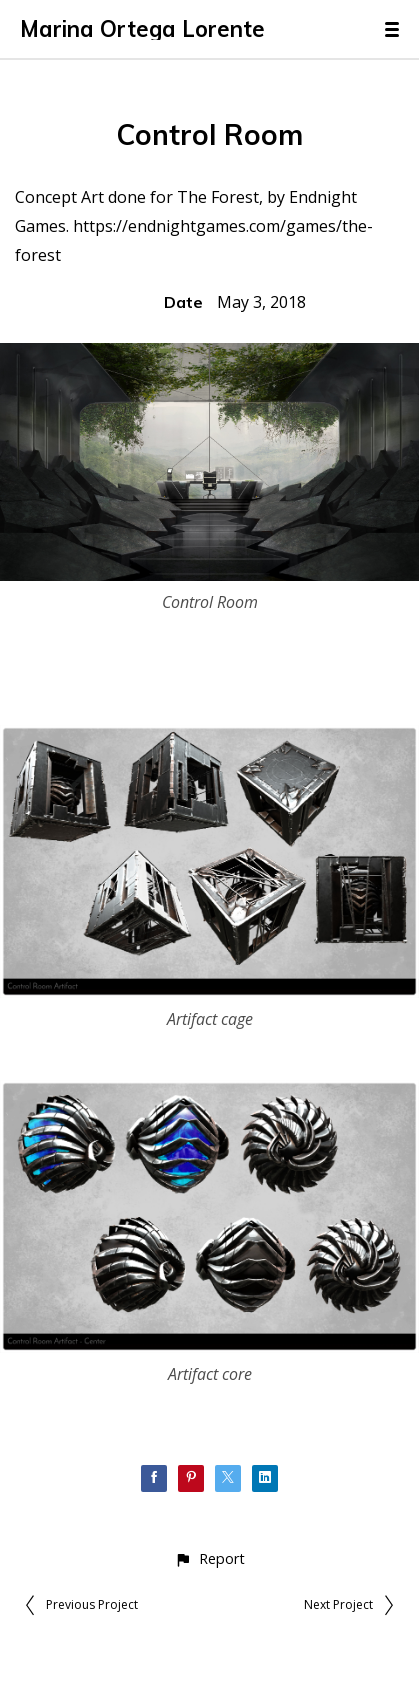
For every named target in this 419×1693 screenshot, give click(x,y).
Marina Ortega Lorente (142, 29)
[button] (209, 1558)
